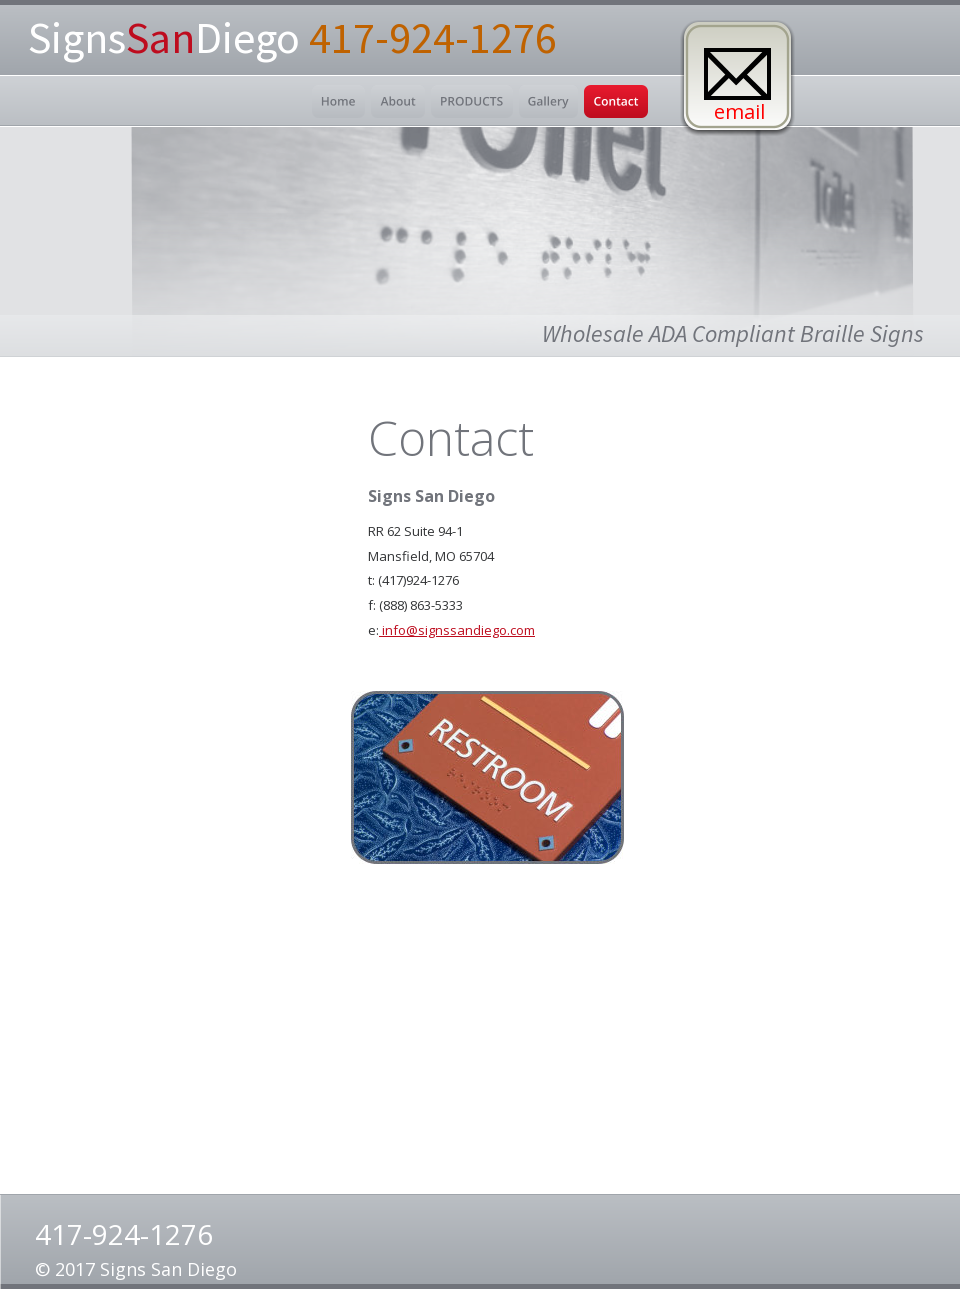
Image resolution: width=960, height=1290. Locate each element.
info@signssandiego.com (457, 630)
